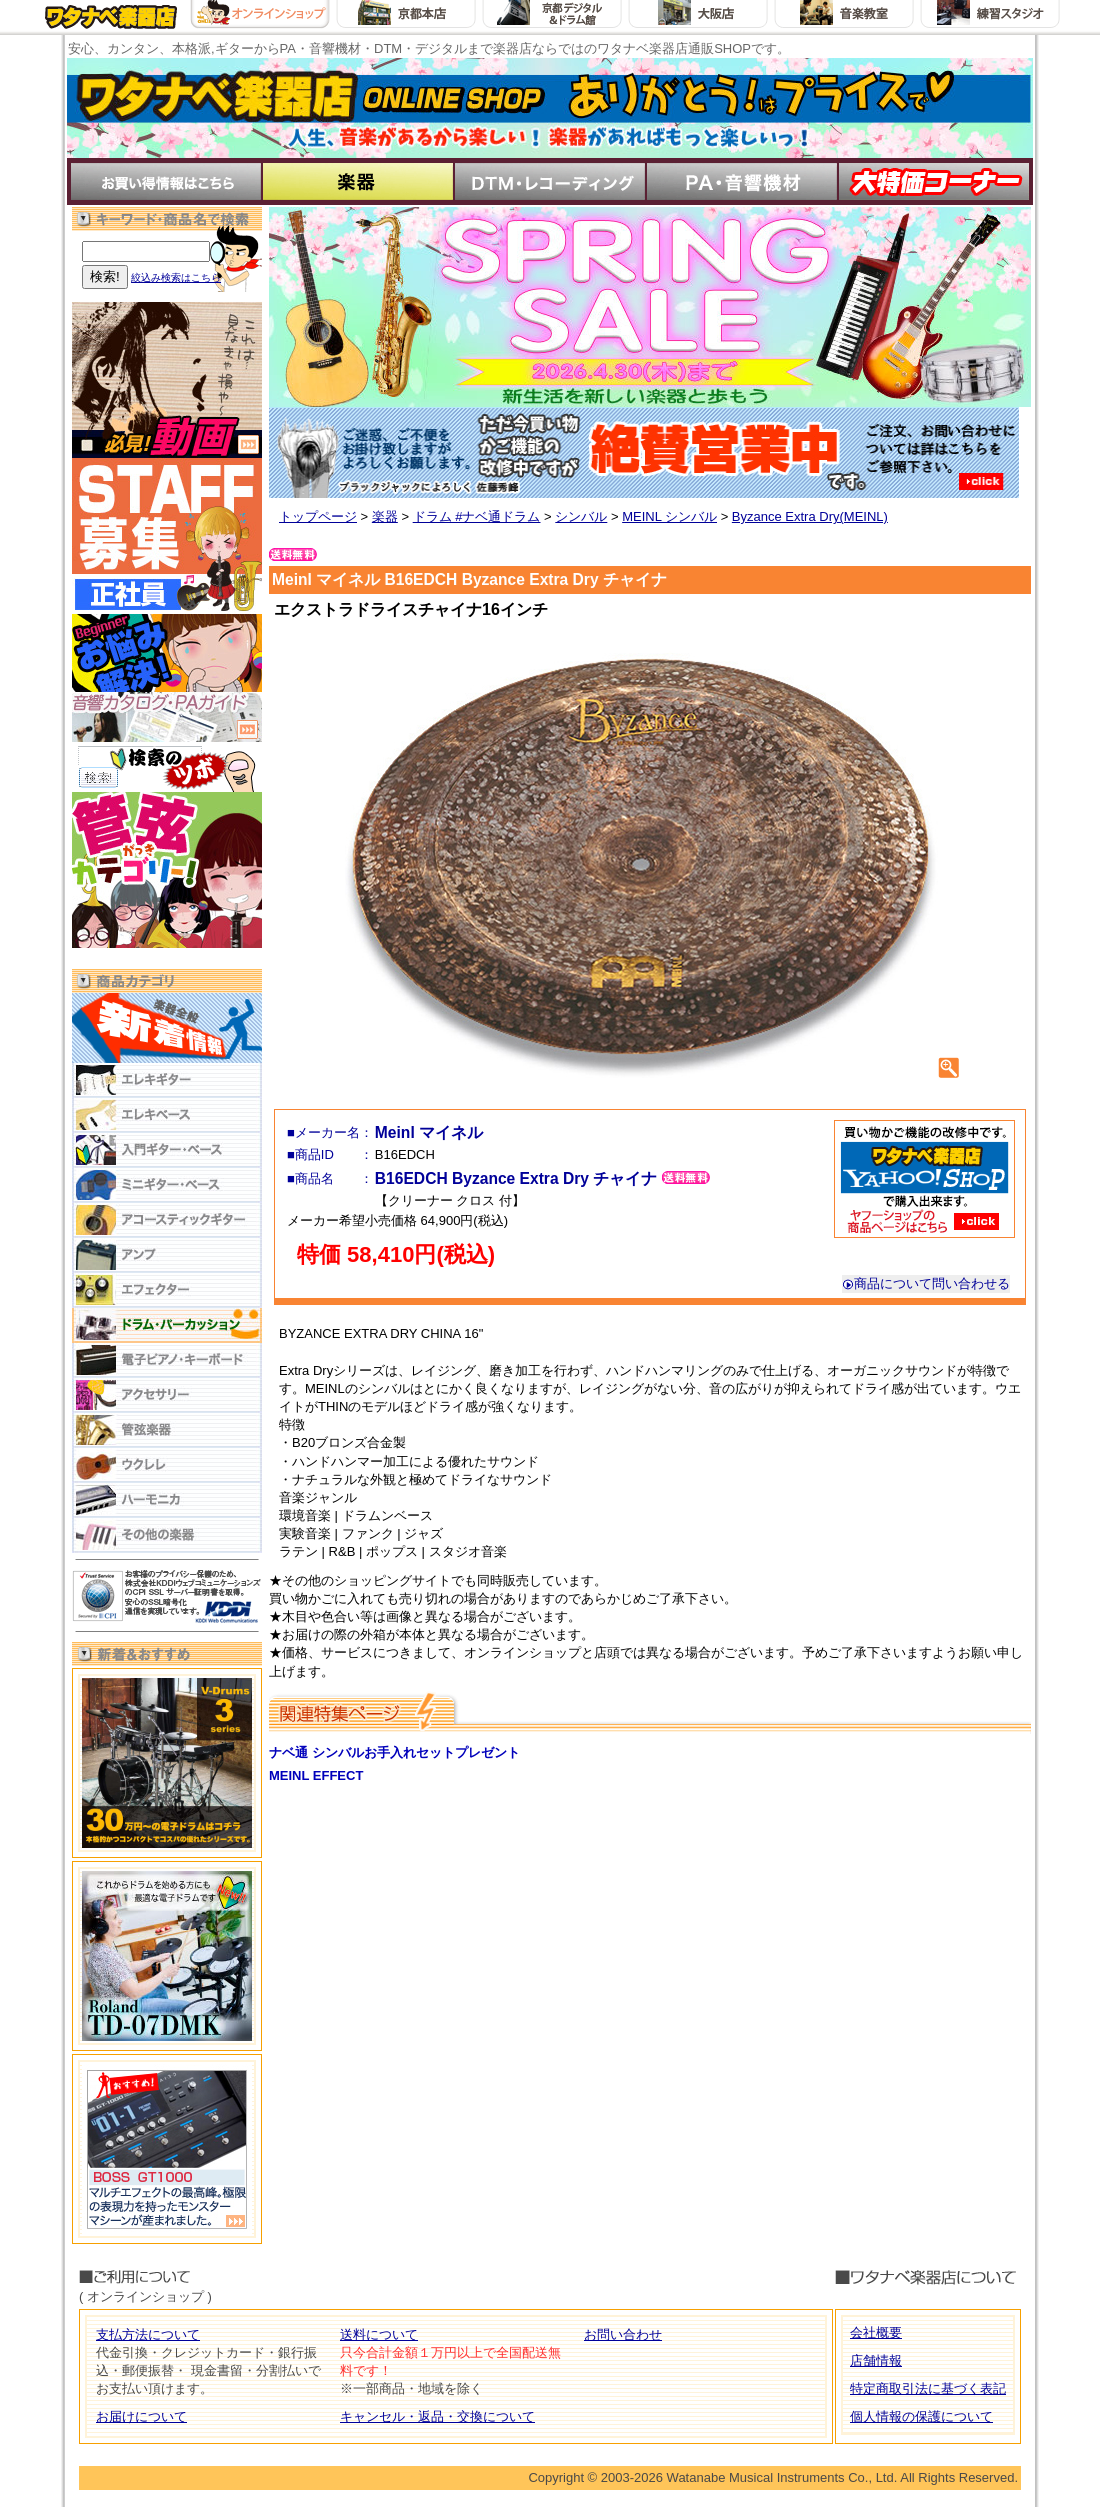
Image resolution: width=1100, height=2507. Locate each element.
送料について (379, 2334)
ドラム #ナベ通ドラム (477, 516)
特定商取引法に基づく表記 (928, 2388)
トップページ (318, 516)
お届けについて (141, 2416)
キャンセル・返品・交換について (437, 2416)
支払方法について (148, 2334)
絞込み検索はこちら (176, 277)
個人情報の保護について (921, 2416)
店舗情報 (876, 2360)
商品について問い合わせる (926, 1283)
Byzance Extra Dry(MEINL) (810, 516)
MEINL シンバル (669, 516)
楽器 (385, 516)
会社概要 (876, 2332)
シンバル (581, 516)
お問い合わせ (623, 2334)
